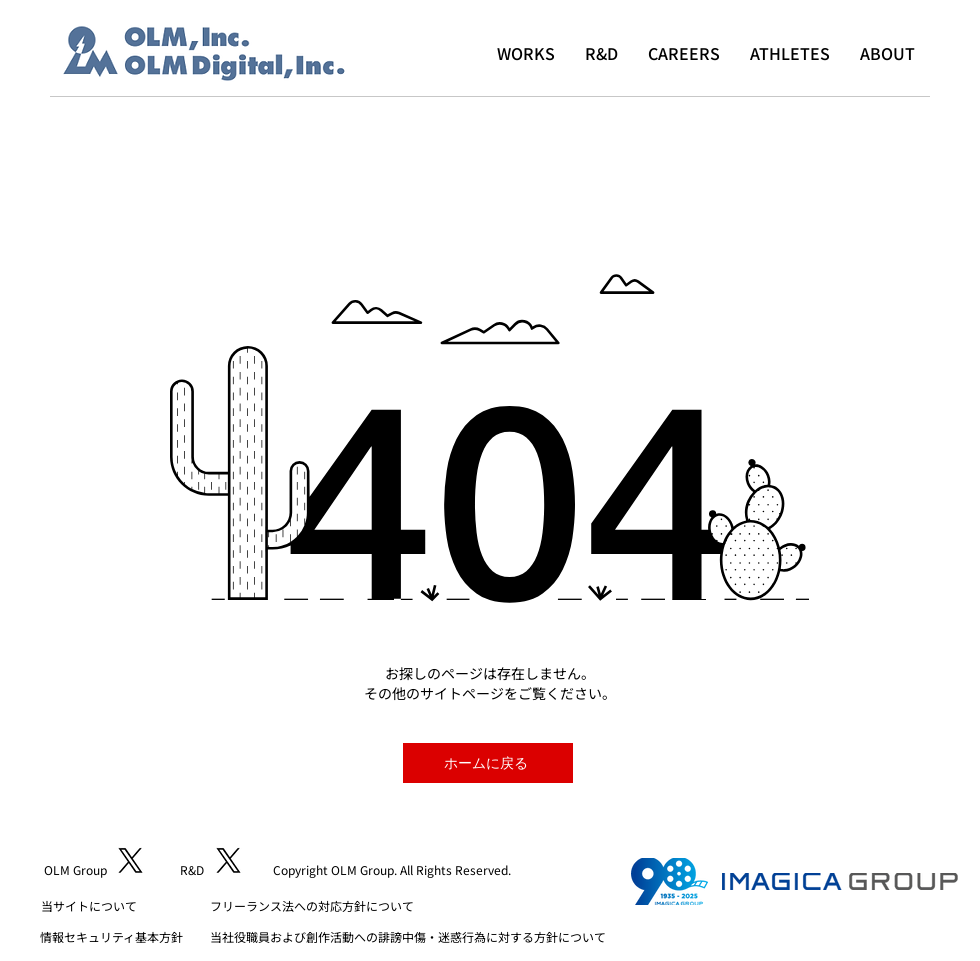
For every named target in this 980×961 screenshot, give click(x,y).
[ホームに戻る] (488, 763)
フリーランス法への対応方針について (312, 905)
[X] (130, 860)
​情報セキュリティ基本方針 (111, 936)
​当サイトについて (89, 905)
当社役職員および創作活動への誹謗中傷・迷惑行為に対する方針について (408, 936)
